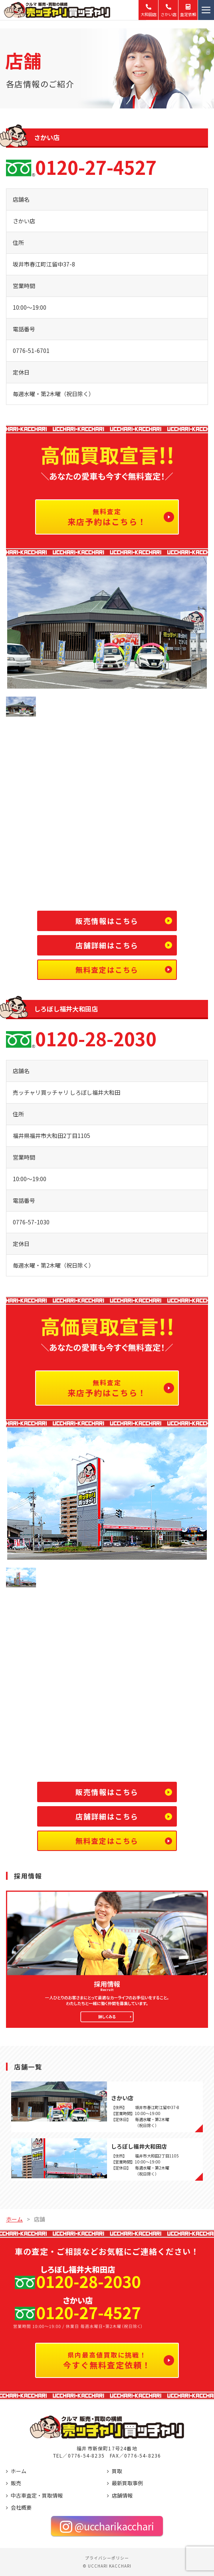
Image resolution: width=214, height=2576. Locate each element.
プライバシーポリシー (107, 2558)
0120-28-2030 (96, 1039)
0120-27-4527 (96, 168)
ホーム (18, 2471)
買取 (117, 2471)
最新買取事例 (127, 2483)
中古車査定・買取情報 (37, 2495)
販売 (16, 2483)
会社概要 (21, 2507)
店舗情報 (122, 2495)
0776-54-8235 (86, 2455)
